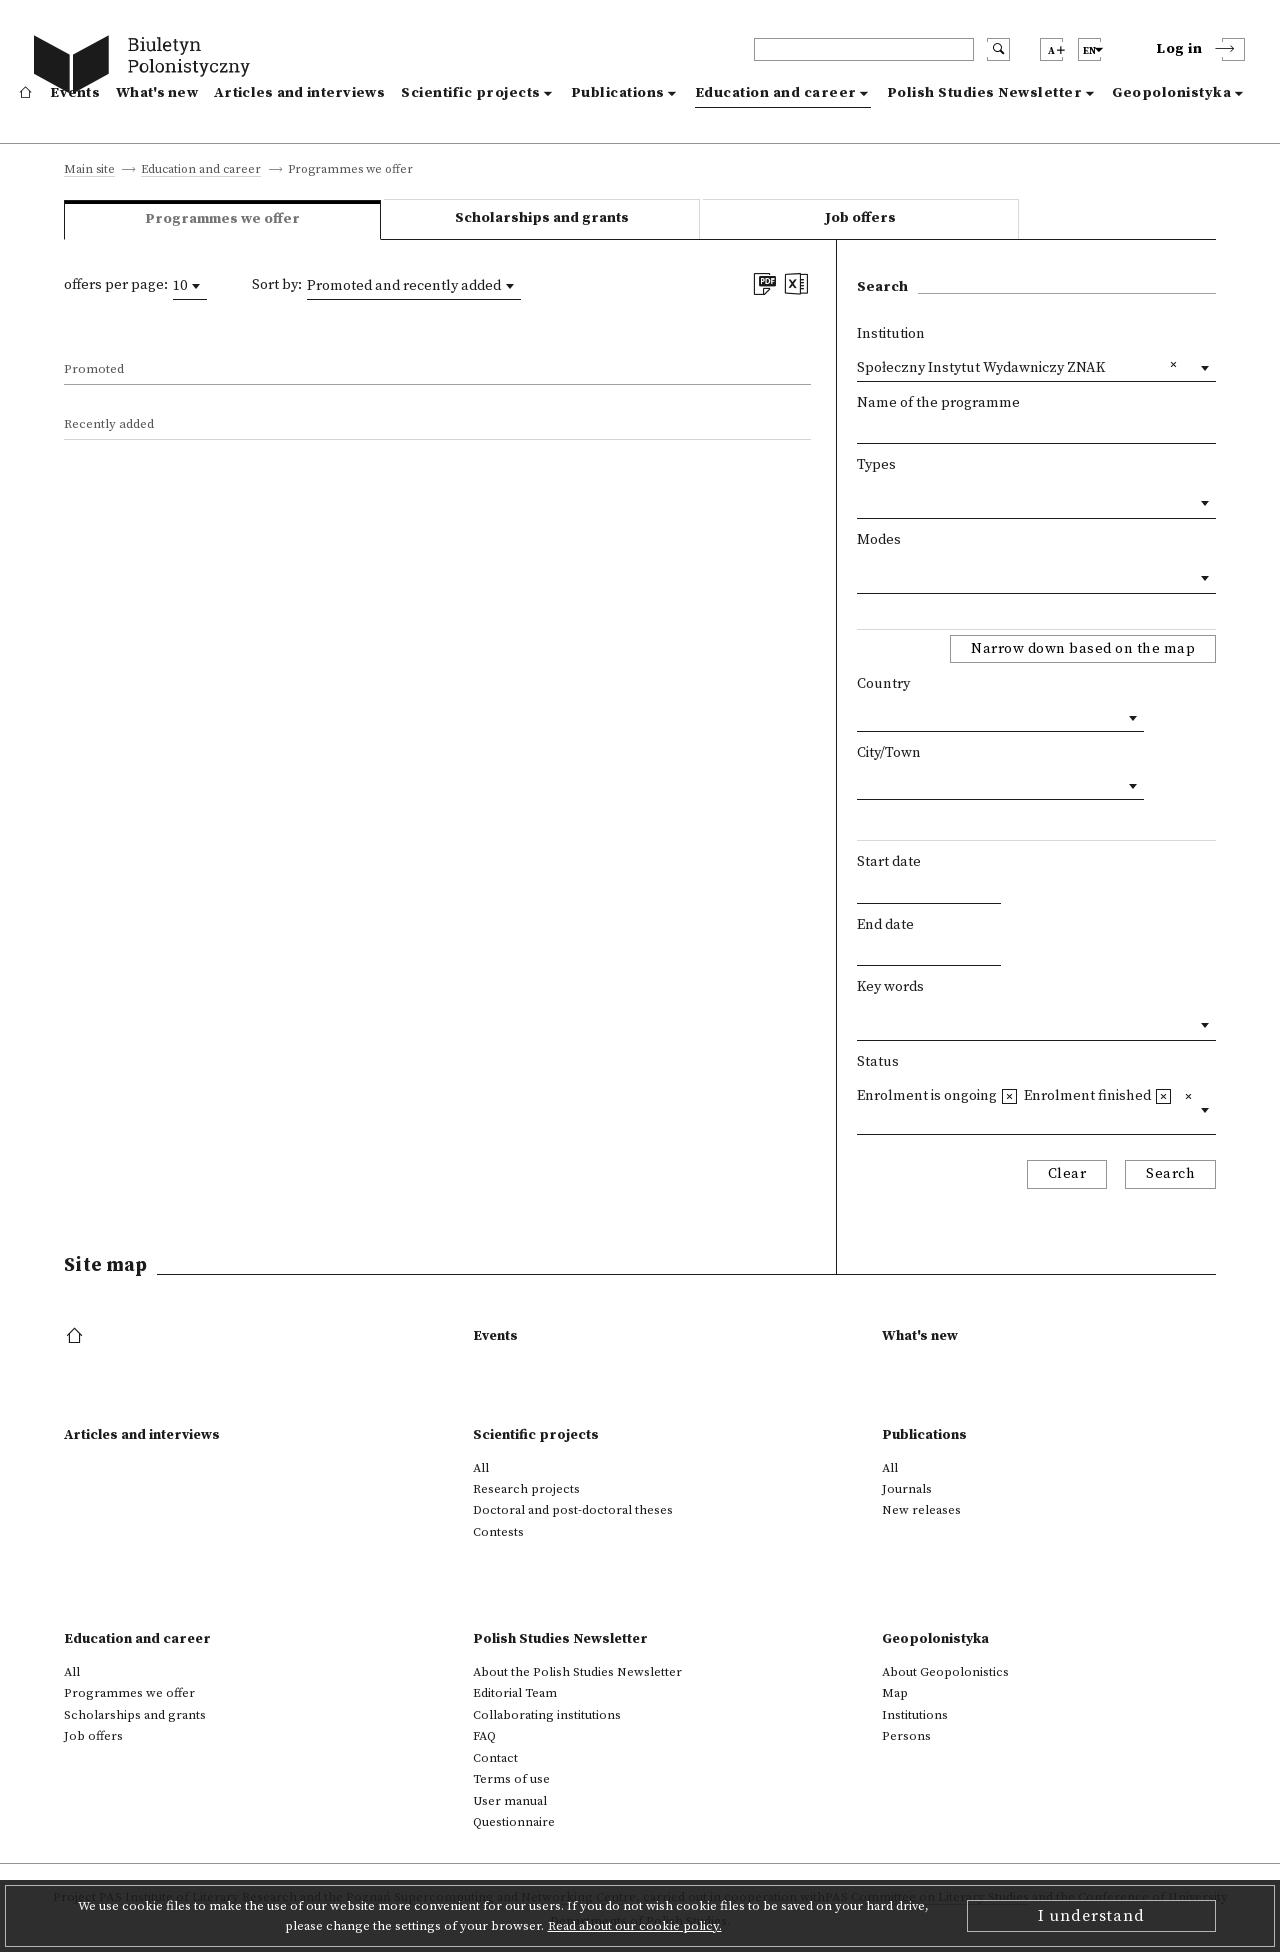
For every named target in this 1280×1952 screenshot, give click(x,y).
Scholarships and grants (542, 218)
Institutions (915, 1715)
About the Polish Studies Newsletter (577, 1672)
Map (895, 1693)
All (481, 1468)
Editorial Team (515, 1693)
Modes (879, 540)
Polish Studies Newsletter (985, 93)
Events (75, 93)
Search (1170, 1174)
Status (878, 1062)
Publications (618, 93)
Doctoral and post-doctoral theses (573, 1510)
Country (883, 684)
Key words (890, 987)
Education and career (776, 93)
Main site (89, 170)
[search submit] (998, 49)
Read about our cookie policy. (635, 1926)
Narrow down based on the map (1083, 649)
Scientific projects (471, 93)
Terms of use (511, 1779)
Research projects (526, 1489)
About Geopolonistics (945, 1672)
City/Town (889, 753)
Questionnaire (514, 1822)
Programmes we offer (129, 1693)
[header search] (864, 49)
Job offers (860, 218)
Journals (907, 1489)
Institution (891, 334)
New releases (921, 1510)
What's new (157, 93)
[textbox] (862, 499)
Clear (1067, 1174)
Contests (498, 1532)
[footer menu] (76, 1337)
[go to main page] (146, 67)
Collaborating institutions (547, 1715)
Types (876, 465)
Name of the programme (938, 403)
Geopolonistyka (1171, 93)
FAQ (484, 1736)
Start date (889, 862)
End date (885, 925)
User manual (510, 1801)
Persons (906, 1736)
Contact (495, 1758)
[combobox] (190, 286)
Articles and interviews (299, 93)
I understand (1091, 1916)
